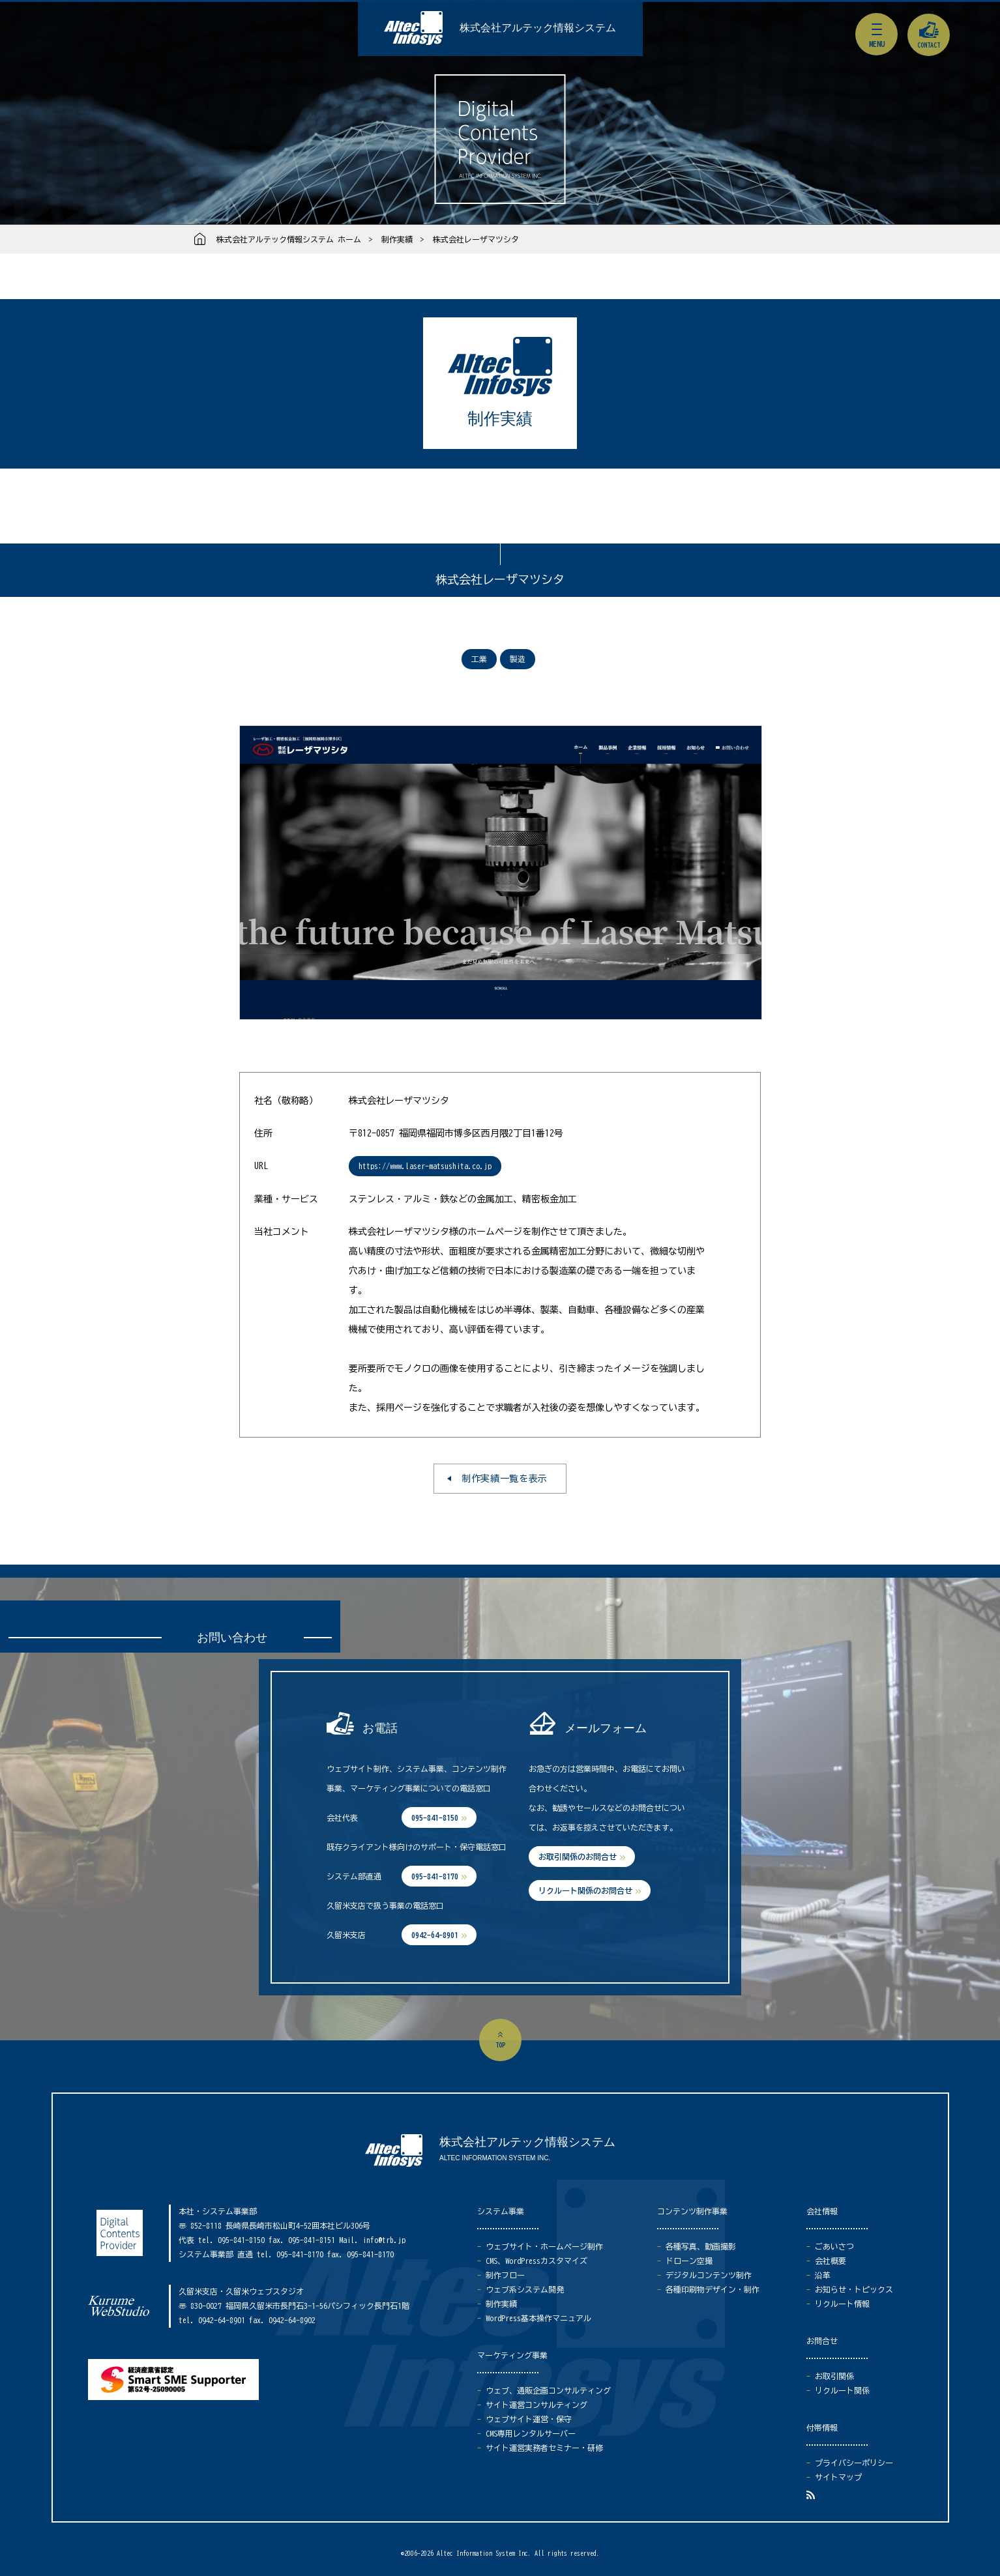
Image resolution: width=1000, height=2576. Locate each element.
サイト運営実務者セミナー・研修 (544, 2448)
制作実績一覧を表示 (505, 1478)
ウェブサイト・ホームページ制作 (544, 2246)
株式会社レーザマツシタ (476, 239)
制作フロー (505, 2275)
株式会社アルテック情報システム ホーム (288, 239)
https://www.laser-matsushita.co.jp (425, 1166)
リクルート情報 (842, 2304)
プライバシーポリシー (854, 2463)
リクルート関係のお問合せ (585, 1890)
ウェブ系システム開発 (525, 2289)
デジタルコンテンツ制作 (709, 2275)
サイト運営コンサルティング (536, 2405)
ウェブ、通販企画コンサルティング (548, 2390)
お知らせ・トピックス (854, 2289)
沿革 (823, 2275)
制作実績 (397, 239)
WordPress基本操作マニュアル (538, 2318)
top (500, 2045)
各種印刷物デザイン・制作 (712, 2289)
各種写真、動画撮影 (701, 2246)
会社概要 (830, 2261)
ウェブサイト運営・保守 (529, 2419)
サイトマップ (838, 2477)
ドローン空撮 (689, 2261)
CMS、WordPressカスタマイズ (536, 2261)
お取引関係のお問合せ (577, 1856)
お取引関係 (834, 2376)
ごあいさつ (834, 2246)
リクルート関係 (842, 2390)
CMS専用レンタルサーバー (531, 2433)
